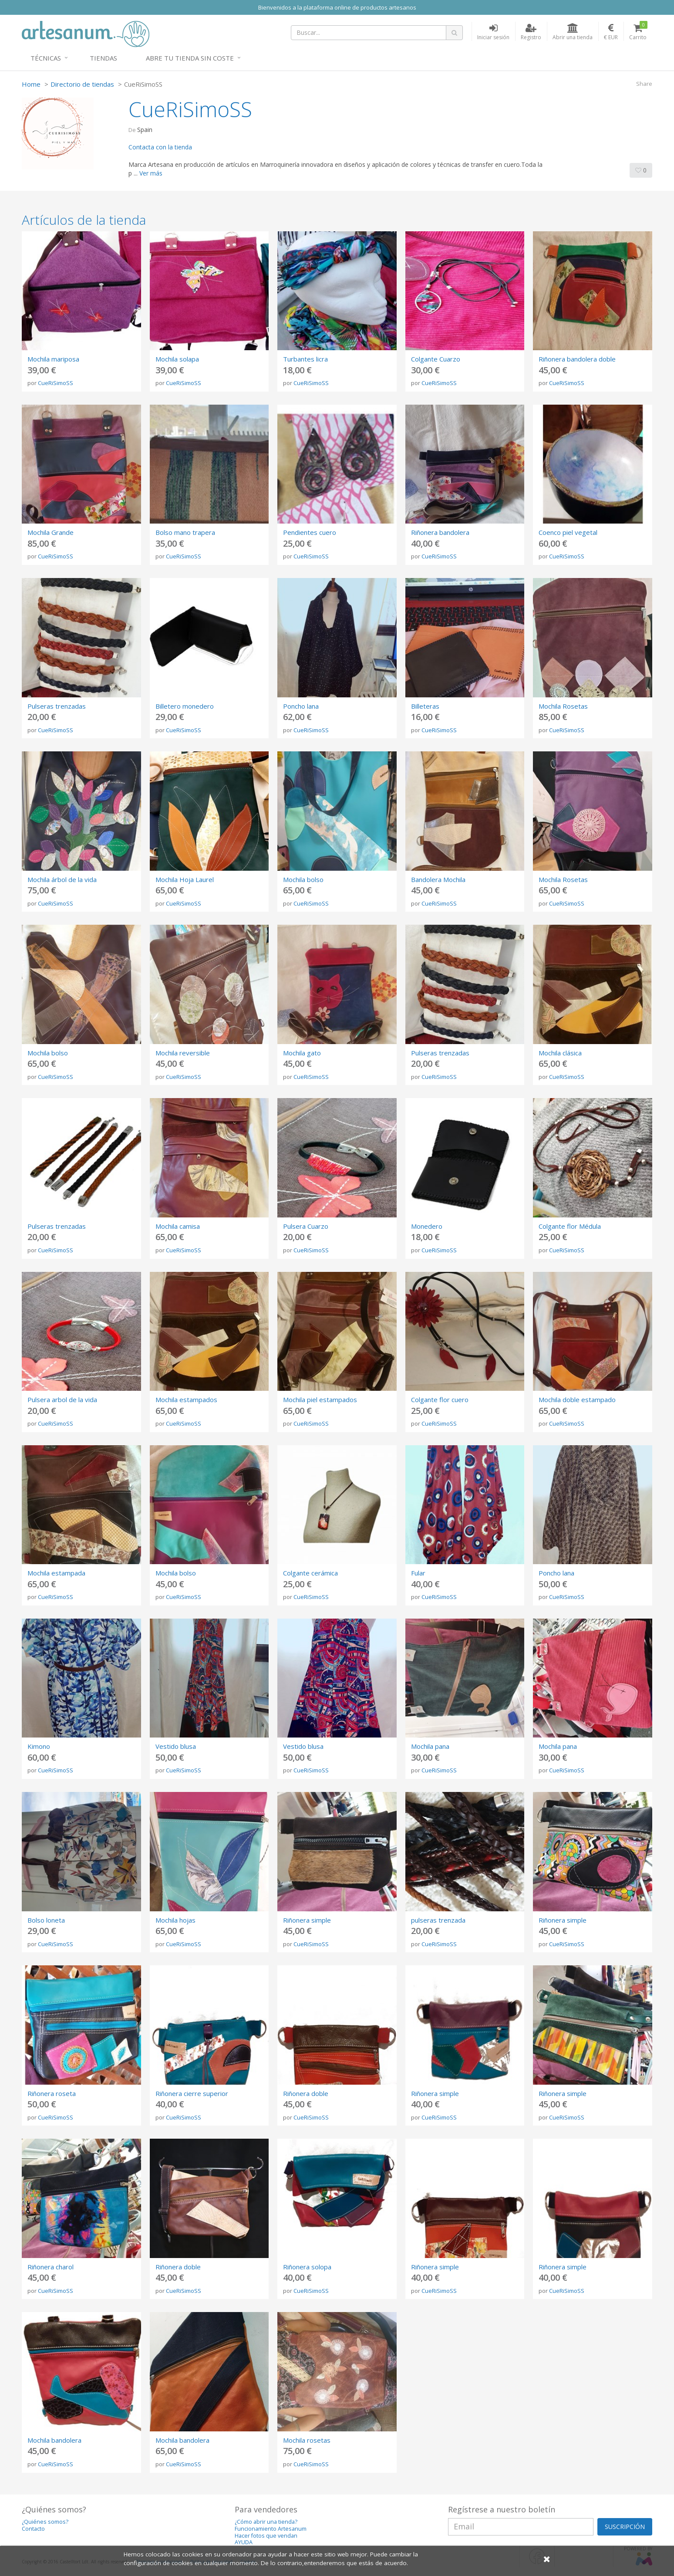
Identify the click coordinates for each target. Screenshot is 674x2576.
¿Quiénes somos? (45, 2521)
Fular (418, 1573)
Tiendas (103, 58)
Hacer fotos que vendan (266, 2535)
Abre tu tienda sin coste (190, 58)
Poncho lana (301, 706)
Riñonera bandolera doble (577, 359)
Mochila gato (302, 1052)
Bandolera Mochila (438, 879)
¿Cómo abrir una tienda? (266, 2521)
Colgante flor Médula (570, 1226)
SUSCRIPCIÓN (625, 2526)
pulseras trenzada (438, 1920)
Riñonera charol (50, 2266)
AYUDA (244, 2542)
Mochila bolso (303, 879)
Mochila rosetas (306, 2440)
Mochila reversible (182, 1052)
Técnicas (45, 58)
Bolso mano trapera (185, 532)
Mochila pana (430, 1746)
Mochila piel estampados (320, 1399)
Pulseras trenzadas (56, 706)
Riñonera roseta (51, 2093)
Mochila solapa (177, 359)
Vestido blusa (175, 1746)
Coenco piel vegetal (568, 532)
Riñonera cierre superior (191, 2093)
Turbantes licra (305, 359)
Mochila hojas (175, 1920)
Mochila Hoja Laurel (184, 879)
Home (31, 84)
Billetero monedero (184, 706)
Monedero (426, 1226)
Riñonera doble (305, 2093)
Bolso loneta (46, 1920)
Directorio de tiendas (82, 84)
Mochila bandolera (54, 2440)
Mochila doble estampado (577, 1399)
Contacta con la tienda (160, 147)
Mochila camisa (177, 1226)
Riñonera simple (307, 1920)
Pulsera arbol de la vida (62, 1399)
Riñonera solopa (307, 2266)
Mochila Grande (50, 532)
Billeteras (425, 706)
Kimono (38, 1746)
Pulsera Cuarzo (305, 1226)
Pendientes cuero (309, 532)
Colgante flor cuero (439, 1399)
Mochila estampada (56, 1573)
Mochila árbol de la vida (62, 879)
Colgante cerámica (310, 1573)
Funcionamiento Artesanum (271, 2528)
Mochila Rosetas (563, 706)
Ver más (150, 173)
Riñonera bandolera (440, 532)
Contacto (33, 2528)
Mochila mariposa (53, 359)
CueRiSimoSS (55, 383)
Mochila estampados (186, 1399)
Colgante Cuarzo (435, 359)
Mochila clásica (560, 1052)
